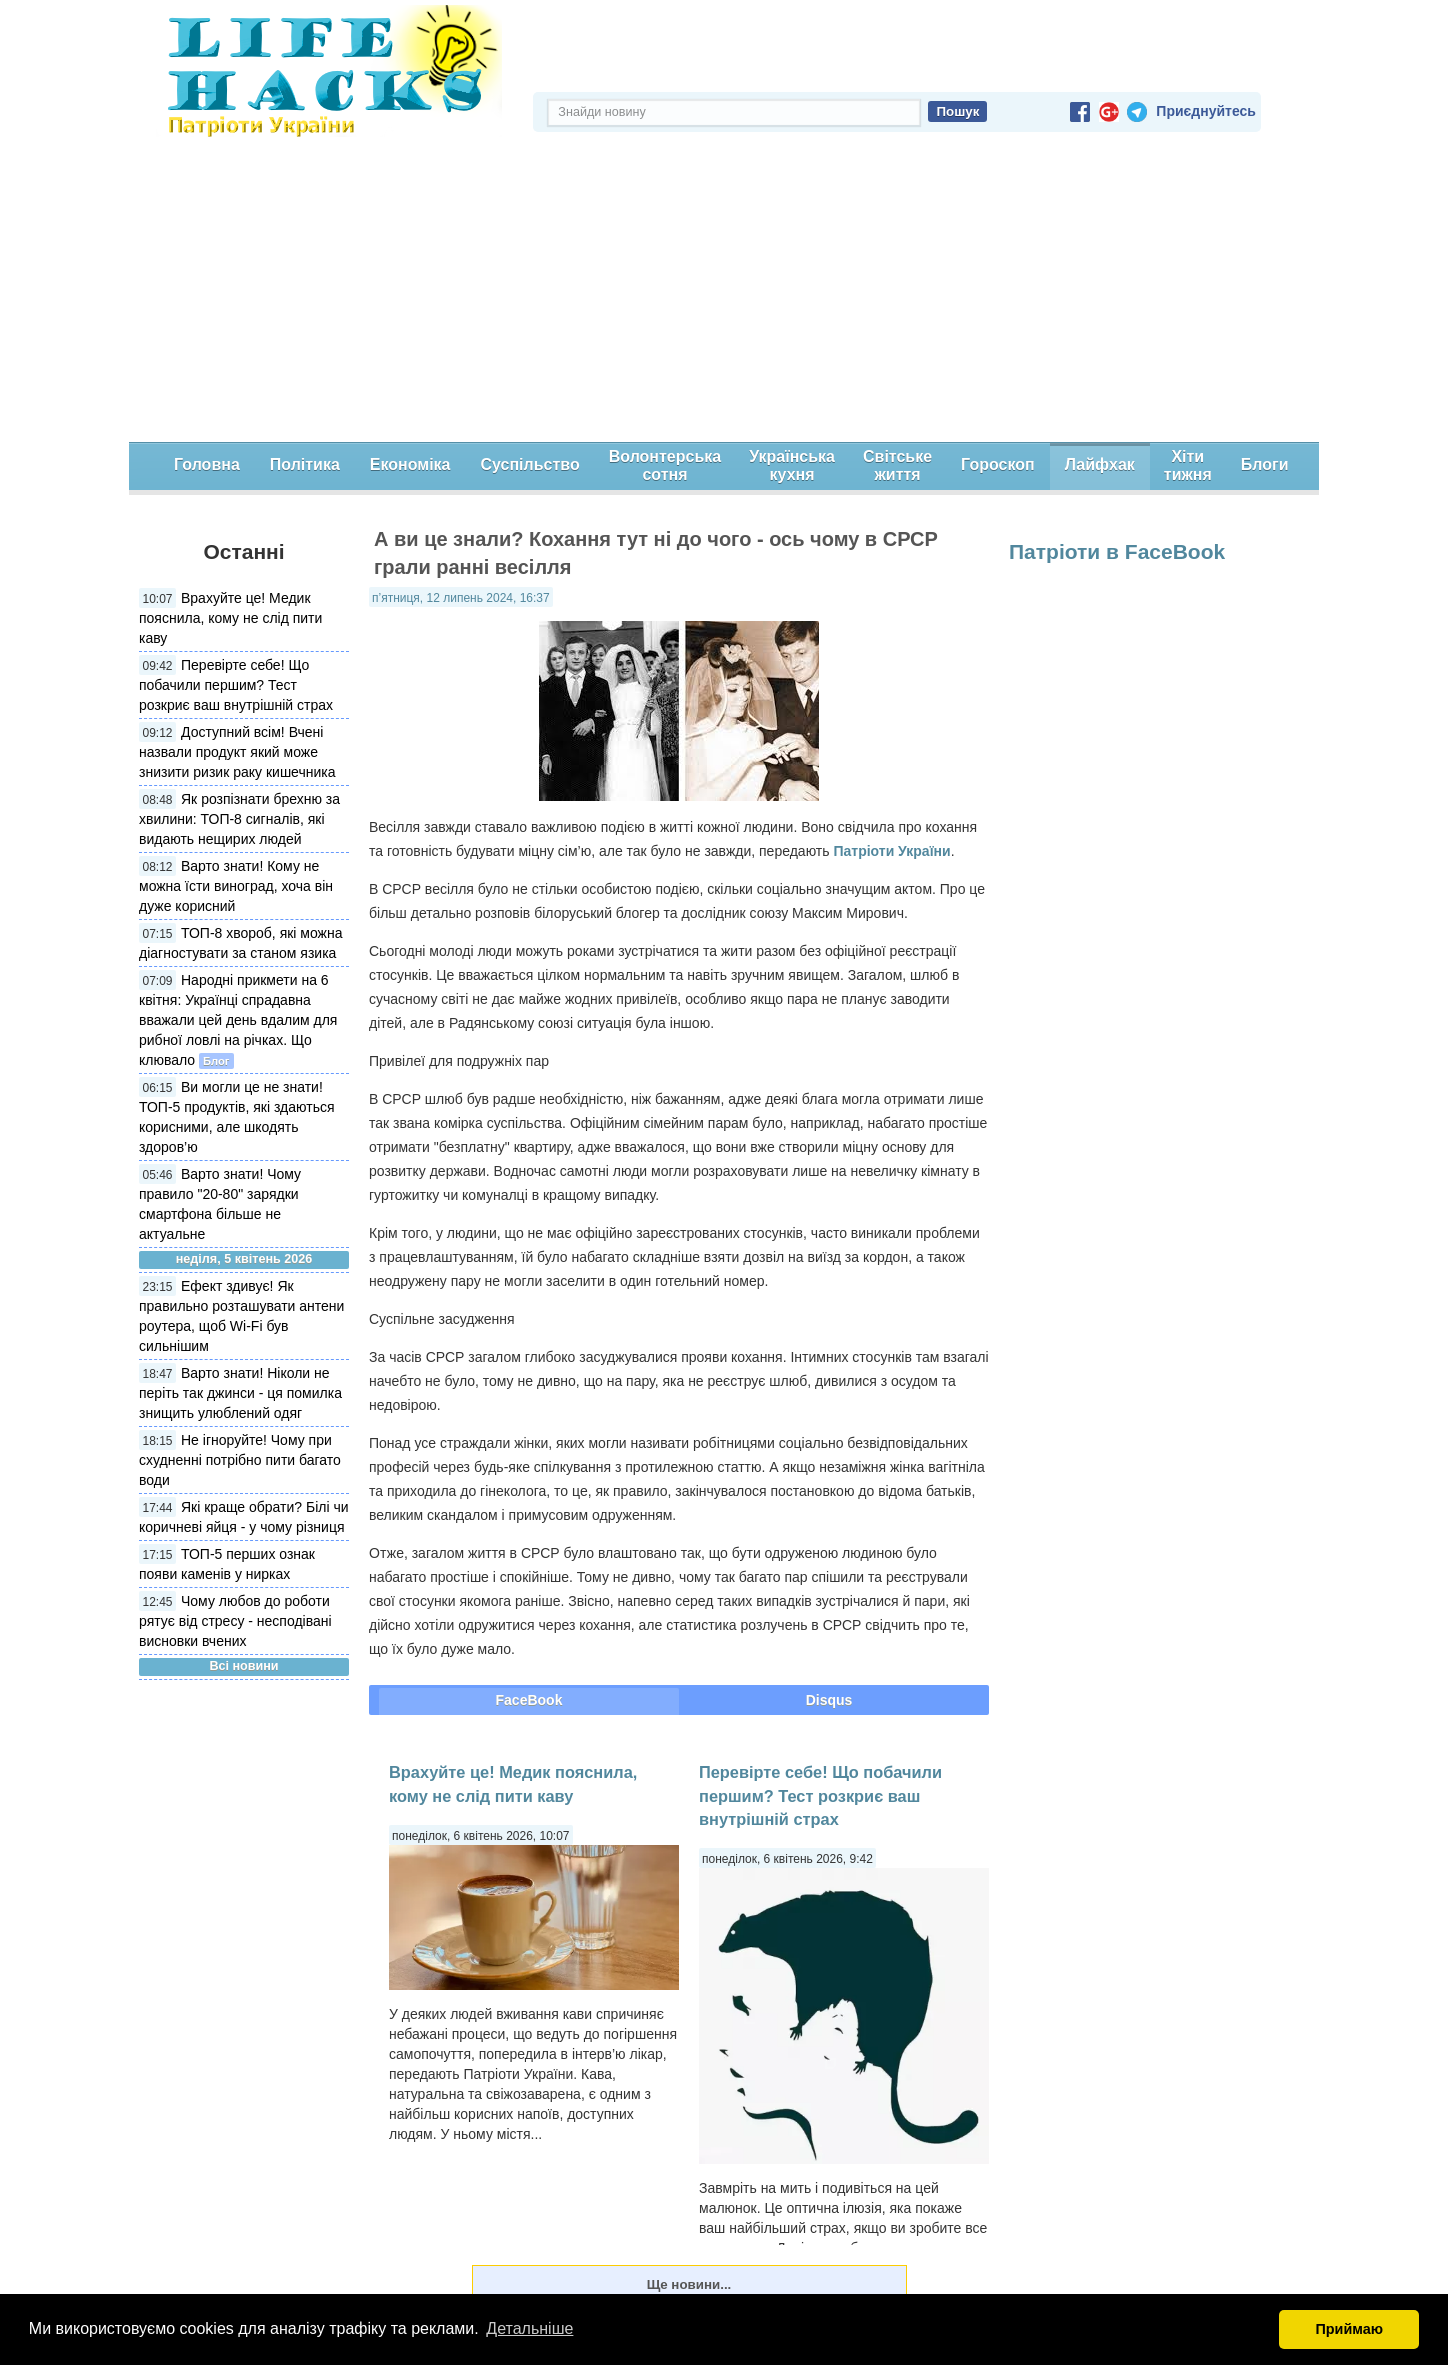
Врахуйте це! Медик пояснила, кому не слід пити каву (230, 618)
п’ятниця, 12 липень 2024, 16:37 (461, 598)
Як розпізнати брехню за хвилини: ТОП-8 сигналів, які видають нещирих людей (239, 819)
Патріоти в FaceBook (1117, 551)
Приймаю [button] (1349, 2329)
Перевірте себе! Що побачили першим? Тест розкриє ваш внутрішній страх (236, 685)
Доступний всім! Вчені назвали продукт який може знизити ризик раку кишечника (237, 752)
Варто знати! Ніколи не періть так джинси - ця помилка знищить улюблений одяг (240, 1393)
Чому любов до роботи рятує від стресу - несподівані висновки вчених (235, 1621)
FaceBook (529, 1700)
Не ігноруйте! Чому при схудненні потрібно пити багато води (240, 1460)
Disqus (829, 1700)
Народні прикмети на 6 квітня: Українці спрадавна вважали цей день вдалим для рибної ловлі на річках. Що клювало (238, 1020)
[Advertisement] (724, 292)
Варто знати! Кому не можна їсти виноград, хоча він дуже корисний (236, 886)
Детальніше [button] (529, 2328)
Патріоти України (891, 851)
